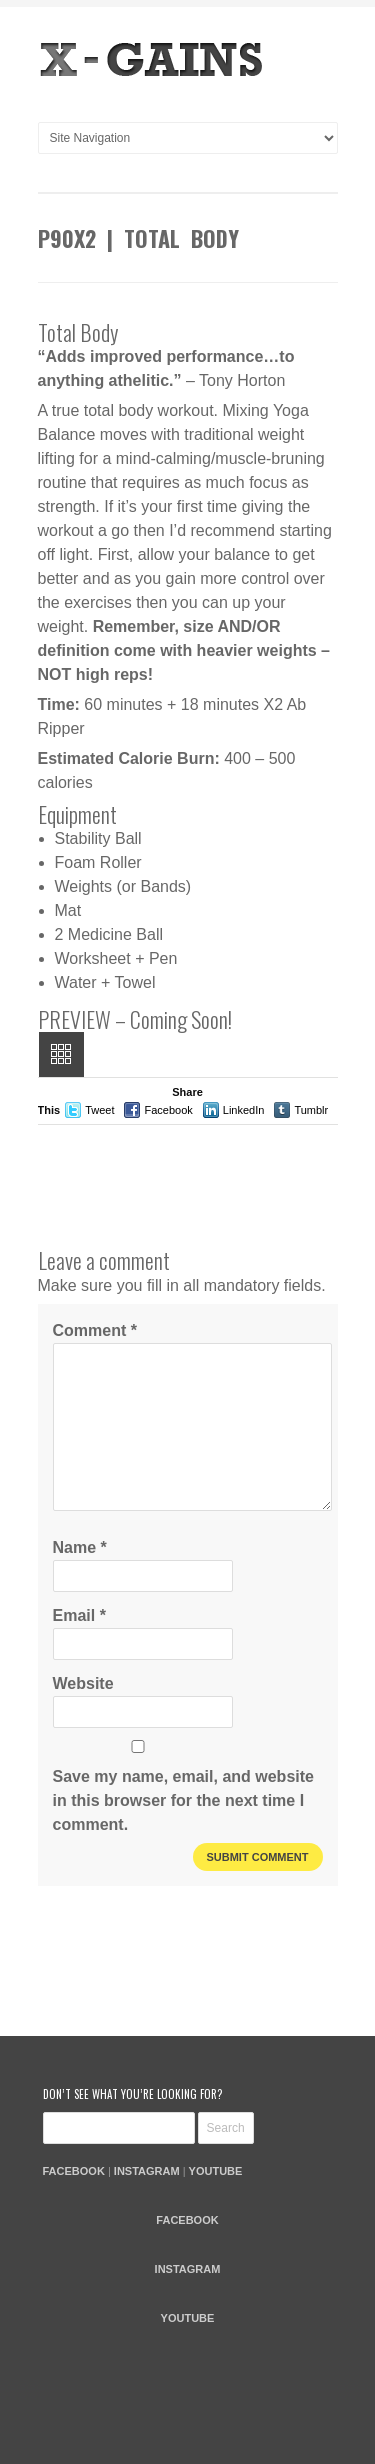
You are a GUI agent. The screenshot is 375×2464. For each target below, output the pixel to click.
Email (79, 1615)
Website (83, 1683)
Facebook (168, 1110)
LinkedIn (244, 1110)
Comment (95, 1330)
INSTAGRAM (147, 2171)
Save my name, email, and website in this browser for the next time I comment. (183, 1800)
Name (80, 1547)
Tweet (99, 1110)
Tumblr (311, 1110)
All (61, 1054)
